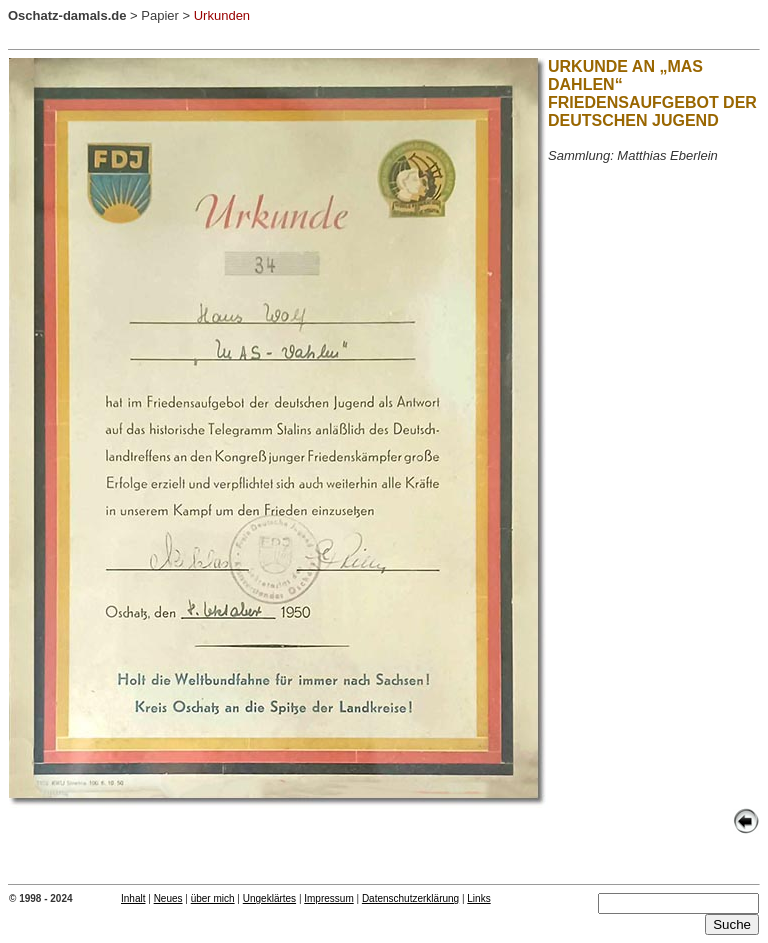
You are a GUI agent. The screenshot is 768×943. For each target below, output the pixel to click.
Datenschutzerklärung (410, 898)
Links (478, 898)
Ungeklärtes (269, 898)
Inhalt (133, 898)
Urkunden (222, 15)
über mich (213, 898)
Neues (168, 898)
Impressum (328, 898)
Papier (160, 15)
